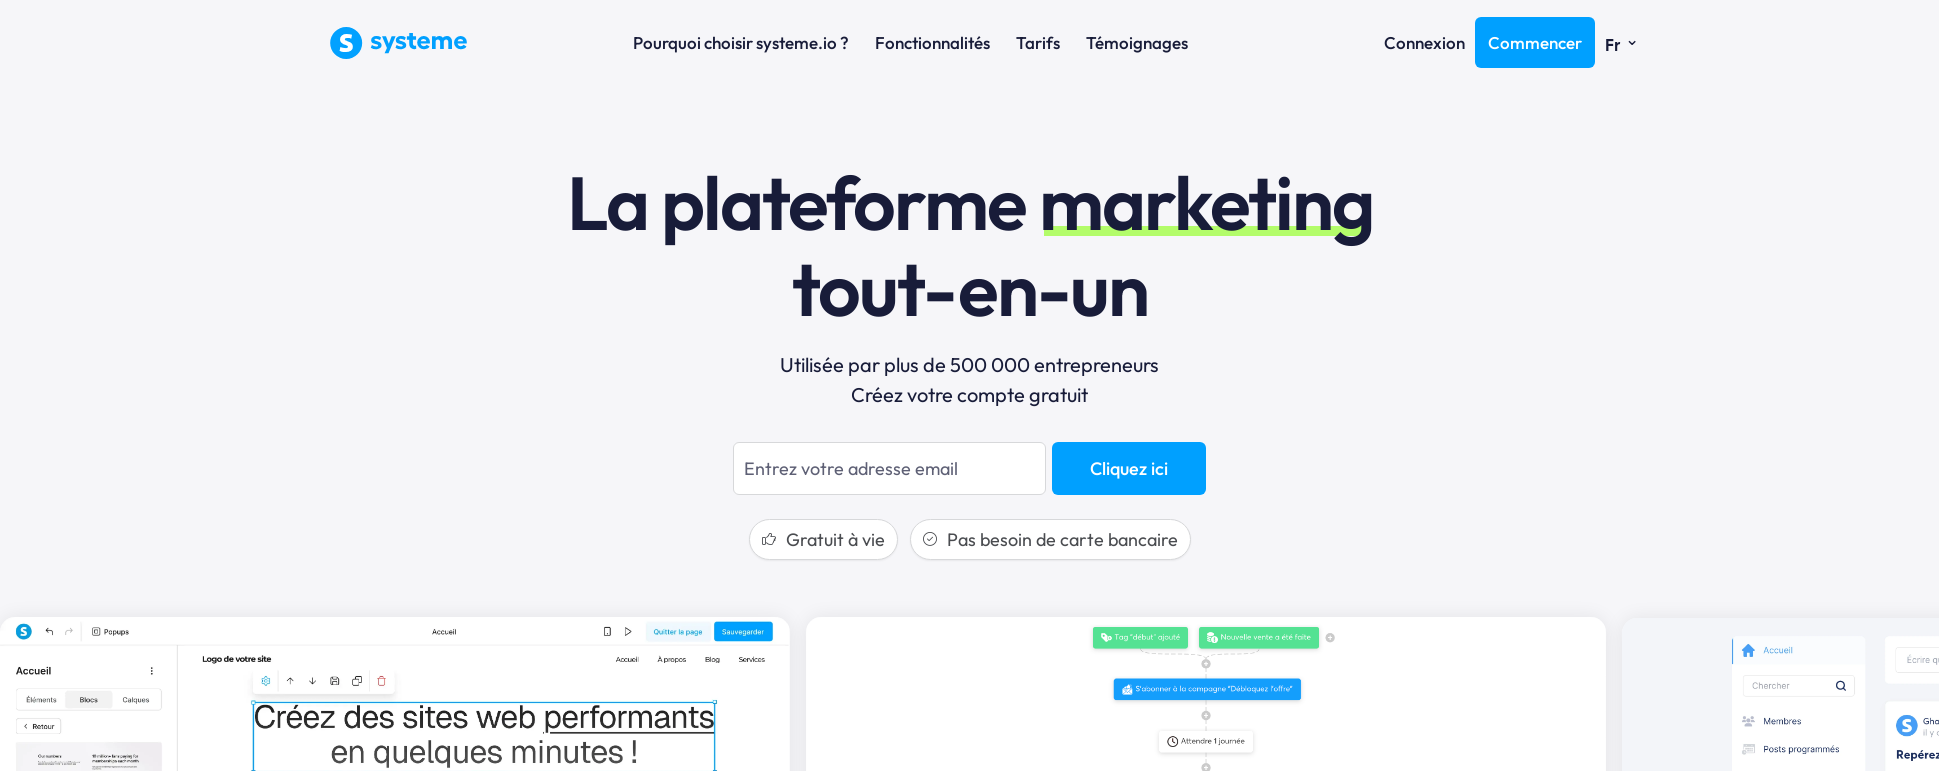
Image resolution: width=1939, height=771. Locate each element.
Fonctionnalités (932, 42)
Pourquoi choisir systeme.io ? (741, 42)
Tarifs (1038, 42)
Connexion (1424, 42)
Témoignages (1137, 42)
